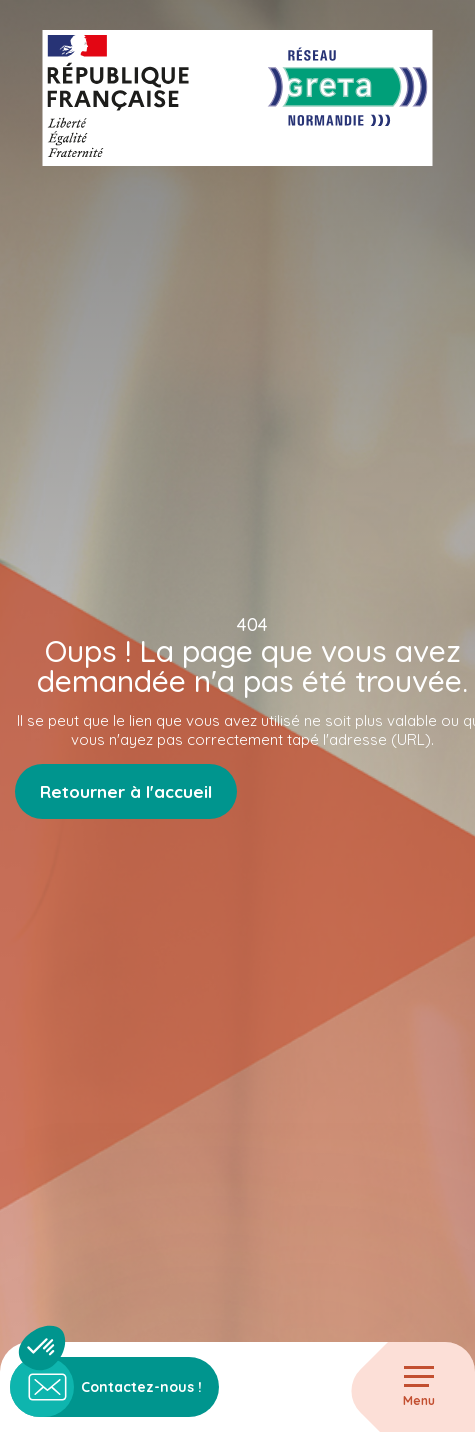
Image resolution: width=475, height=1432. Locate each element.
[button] (42, 1348)
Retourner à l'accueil (126, 791)
